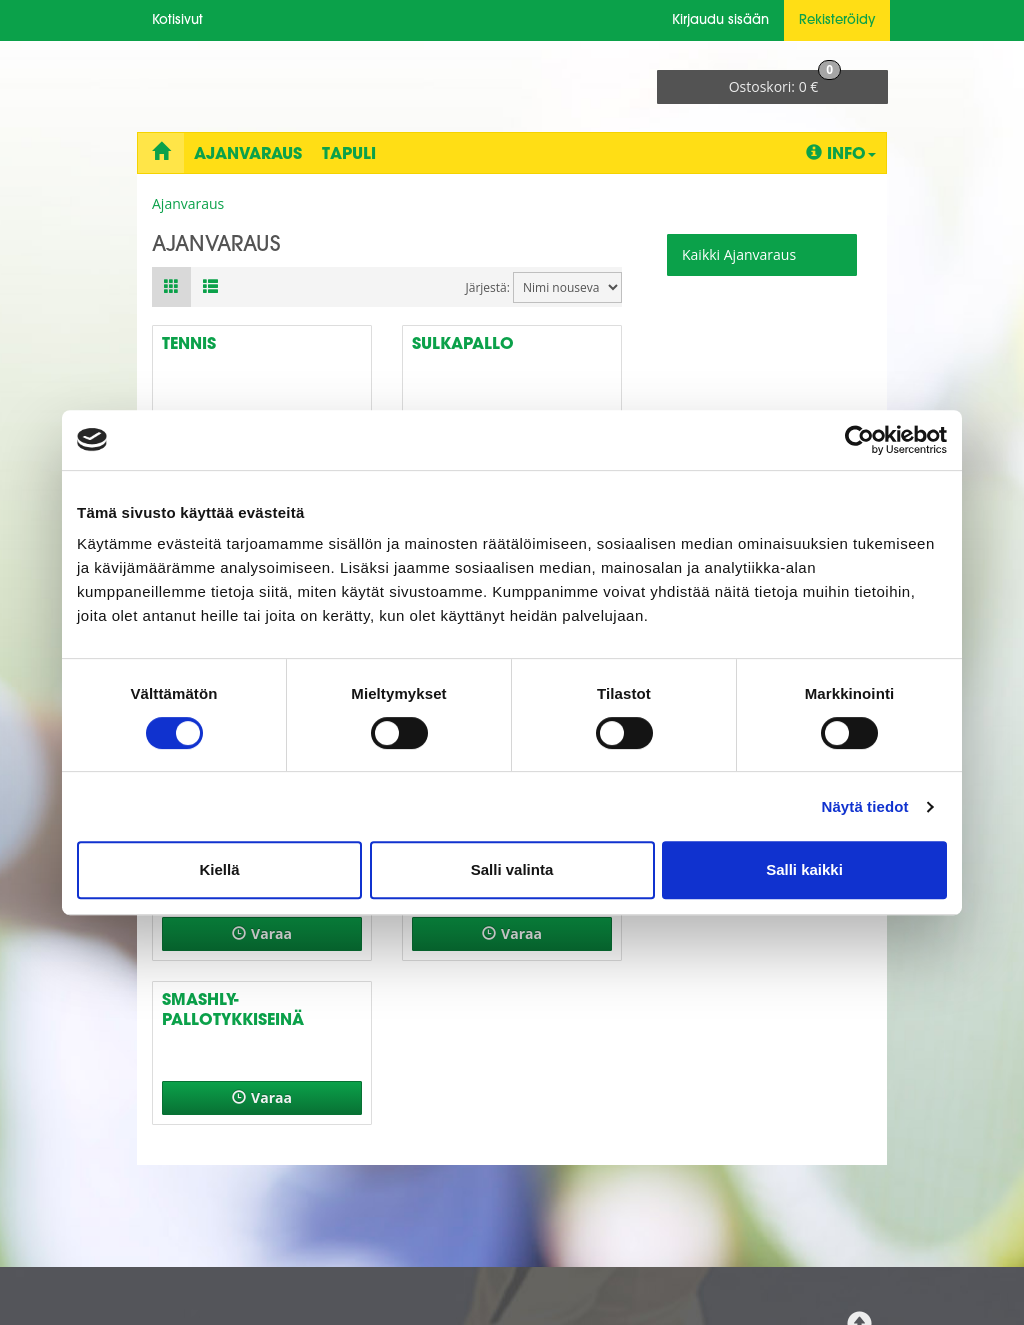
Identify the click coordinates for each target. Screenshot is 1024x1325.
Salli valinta (512, 869)
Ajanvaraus (248, 155)
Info (841, 154)
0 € (785, 83)
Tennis (189, 345)
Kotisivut (177, 20)
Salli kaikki (804, 869)
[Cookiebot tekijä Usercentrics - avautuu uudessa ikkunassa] (859, 440)
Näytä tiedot (865, 806)
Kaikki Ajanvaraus (739, 254)
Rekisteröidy (837, 20)
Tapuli (349, 155)
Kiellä (219, 869)
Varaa (262, 933)
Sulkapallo (463, 345)
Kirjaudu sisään (720, 20)
